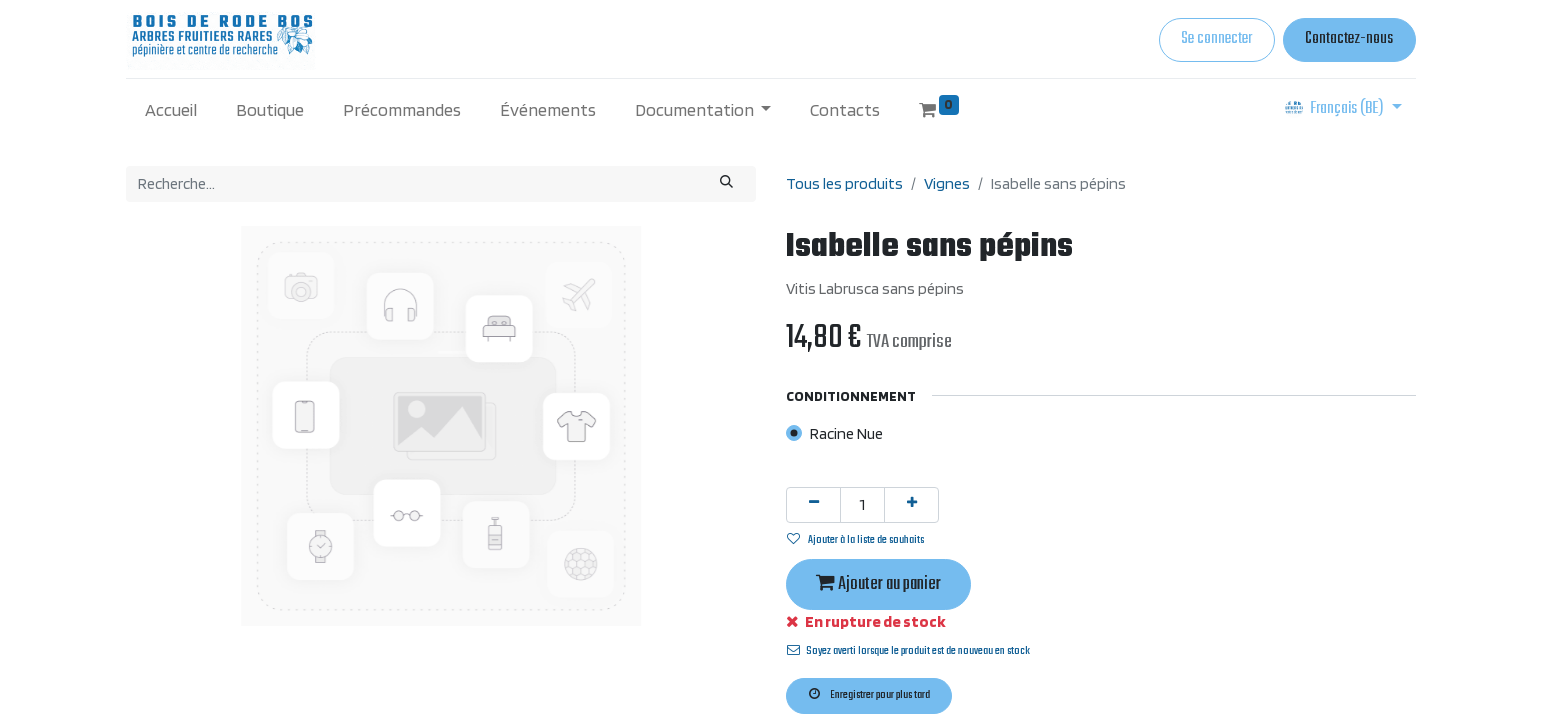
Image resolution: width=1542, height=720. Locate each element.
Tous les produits (844, 183)
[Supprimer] (813, 505)
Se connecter (1216, 39)
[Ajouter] (911, 505)
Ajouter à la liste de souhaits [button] (855, 540)
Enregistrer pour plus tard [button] (869, 695)
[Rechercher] (727, 184)
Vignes (947, 183)
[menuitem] (171, 109)
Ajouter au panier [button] (878, 584)
